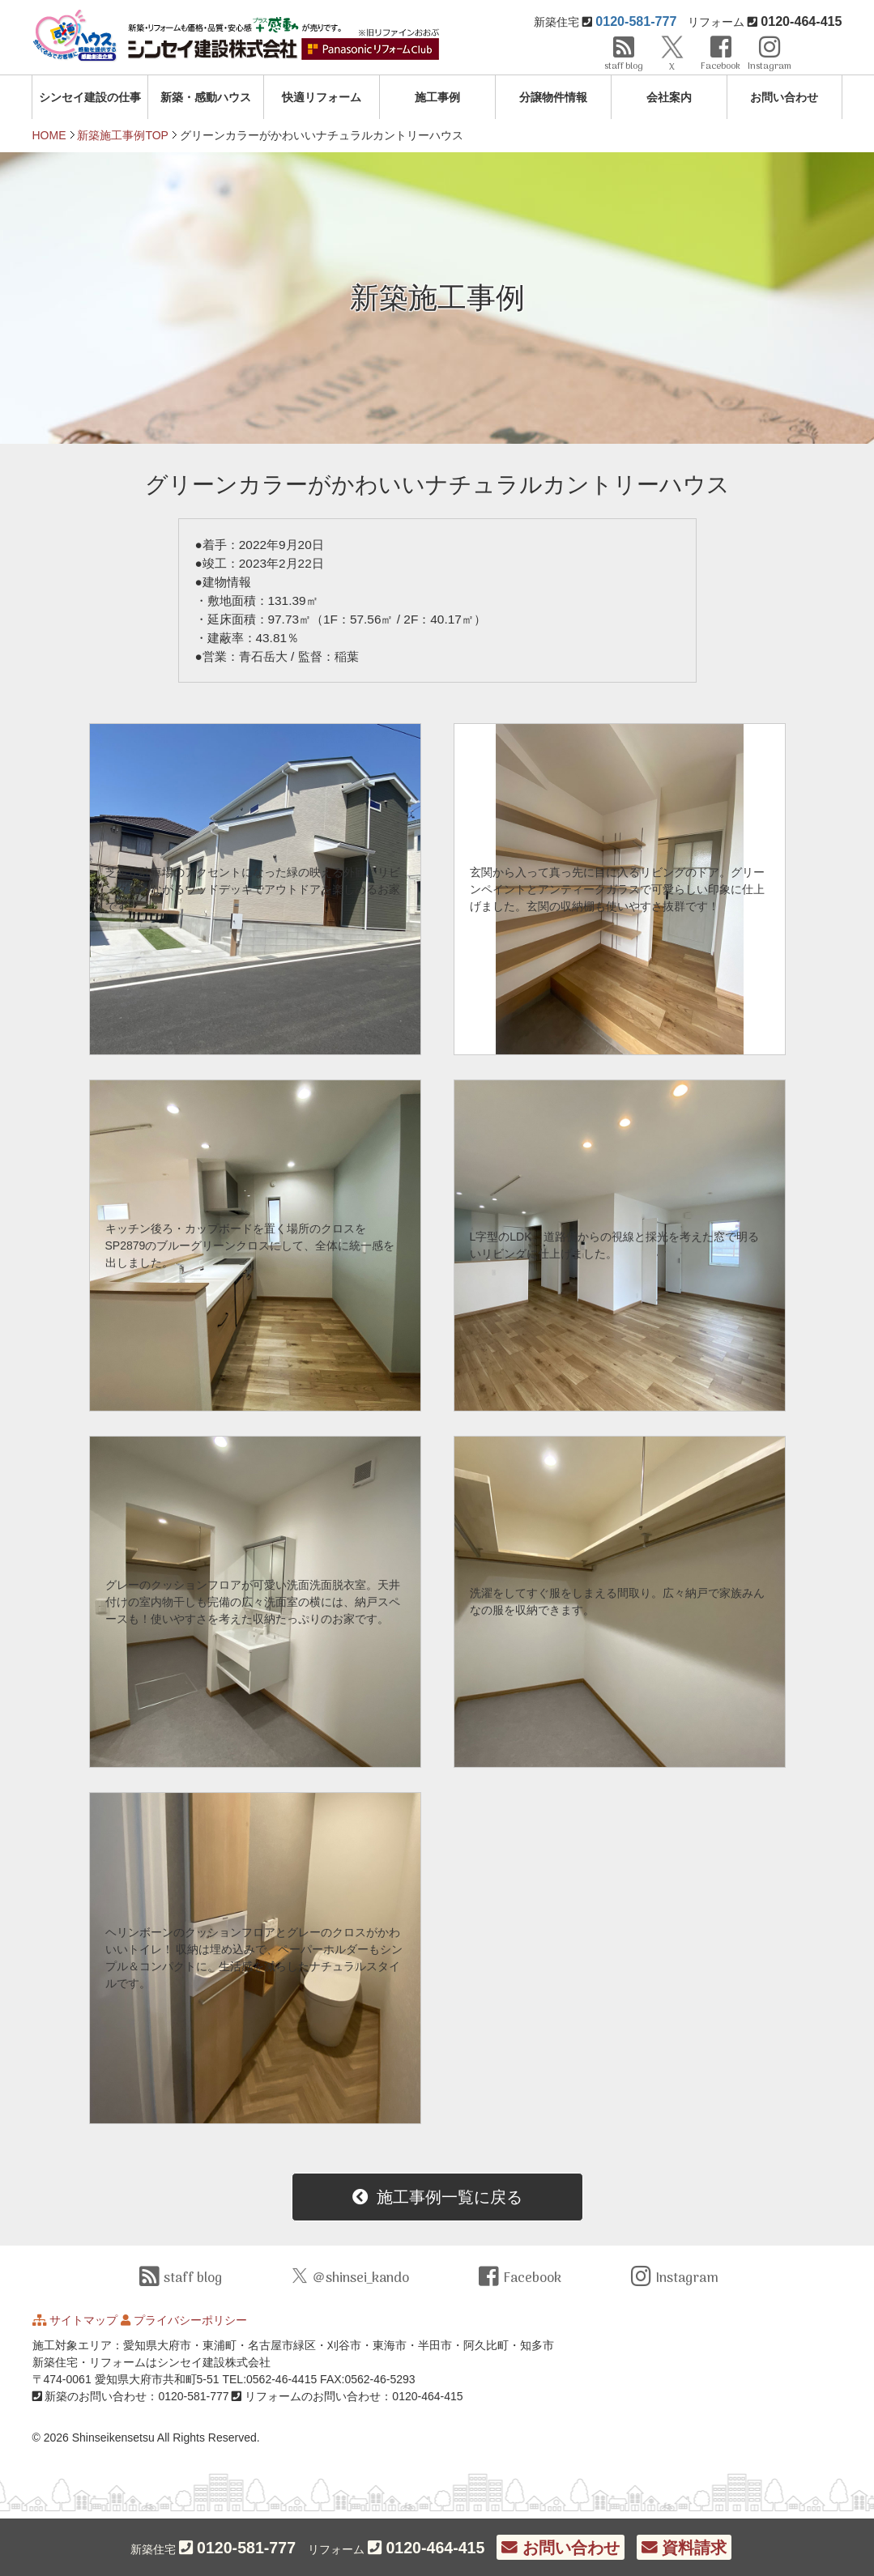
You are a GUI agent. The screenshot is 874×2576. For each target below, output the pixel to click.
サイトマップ (83, 2320)
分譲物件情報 (553, 97)
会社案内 (669, 97)
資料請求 (684, 2548)
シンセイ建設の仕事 (90, 97)
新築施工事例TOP (122, 135)
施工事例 (437, 97)
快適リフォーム (321, 97)
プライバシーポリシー (190, 2320)
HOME (49, 135)
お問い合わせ (784, 97)
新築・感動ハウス (205, 97)
